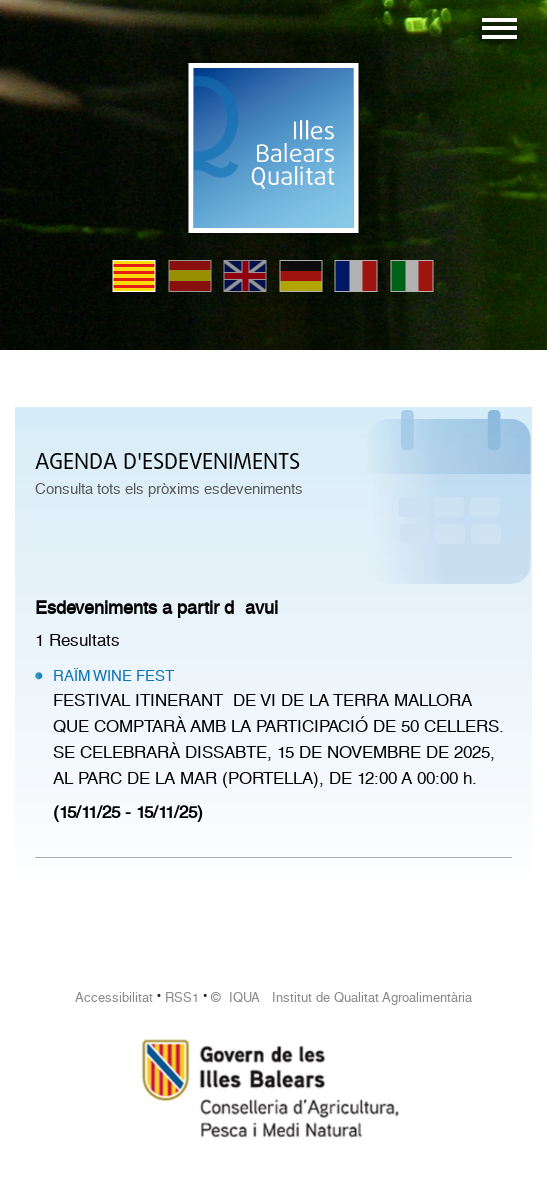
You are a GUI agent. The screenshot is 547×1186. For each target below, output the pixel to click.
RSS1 (182, 997)
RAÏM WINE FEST (113, 676)
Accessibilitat (114, 997)
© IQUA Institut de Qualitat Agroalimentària (341, 997)
